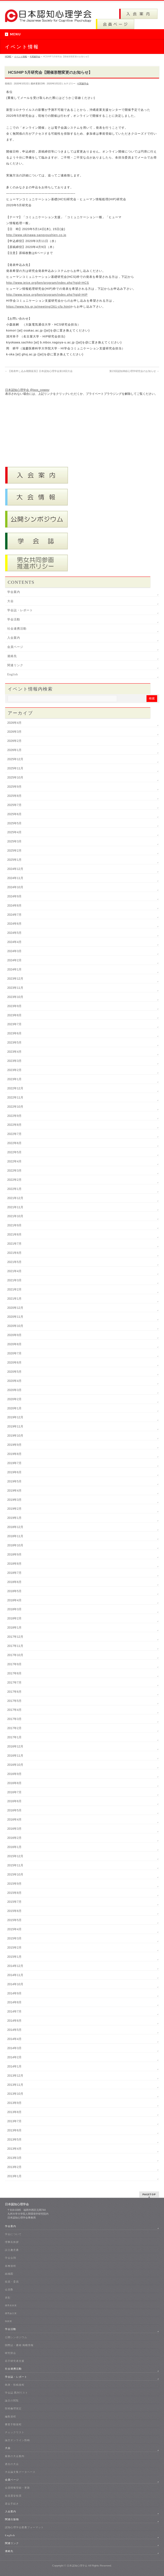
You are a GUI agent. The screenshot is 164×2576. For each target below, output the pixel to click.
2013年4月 (14, 2148)
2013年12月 (15, 2075)
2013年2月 (14, 2167)
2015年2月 (14, 1947)
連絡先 (12, 656)
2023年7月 (14, 1024)
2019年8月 (14, 1454)
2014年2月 (14, 2057)
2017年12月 (15, 1636)
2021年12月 (15, 1198)
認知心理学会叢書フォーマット (24, 2527)
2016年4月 (14, 1819)
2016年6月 (14, 1801)
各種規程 (10, 2265)
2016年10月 (15, 1764)
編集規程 (10, 2416)
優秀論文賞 (11, 2313)
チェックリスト (14, 2432)
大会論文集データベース (20, 2471)
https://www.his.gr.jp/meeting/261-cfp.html (38, 306)
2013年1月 (14, 2176)
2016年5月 (14, 1810)
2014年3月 (14, 2048)
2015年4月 (14, 1929)
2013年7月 (14, 2121)
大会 (10, 601)
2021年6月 (14, 1252)
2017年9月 (14, 1664)
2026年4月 (14, 722)
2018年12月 (15, 1527)
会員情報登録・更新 (17, 2487)
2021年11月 (15, 1207)
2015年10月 (15, 1874)
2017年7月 (14, 1682)
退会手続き (12, 2503)
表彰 (7, 2297)
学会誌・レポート (20, 610)
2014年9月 (14, 1993)
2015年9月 (14, 1883)
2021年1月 (14, 1298)
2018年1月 (14, 1627)
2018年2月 (14, 1618)
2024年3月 (14, 951)
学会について (13, 2234)
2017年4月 (14, 1709)
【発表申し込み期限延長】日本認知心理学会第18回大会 (39, 371)
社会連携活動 (16, 628)
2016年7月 (14, 1792)
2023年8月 (14, 1015)
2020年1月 (14, 1408)
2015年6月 (14, 1911)
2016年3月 (14, 1828)
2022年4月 (14, 1161)
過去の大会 (12, 2463)
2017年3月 (14, 1719)
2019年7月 (14, 1463)
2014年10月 (15, 1984)
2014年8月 (14, 2002)
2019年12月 (15, 1417)
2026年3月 (14, 731)
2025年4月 (14, 832)
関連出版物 (12, 2519)
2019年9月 (14, 1444)
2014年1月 (14, 2066)
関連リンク (15, 665)
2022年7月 (14, 1134)
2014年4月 (14, 2039)
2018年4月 (14, 1600)
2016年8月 (14, 1783)
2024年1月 (14, 969)
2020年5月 (14, 1371)
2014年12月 (15, 1966)
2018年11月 (15, 1536)
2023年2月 (14, 1070)
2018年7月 (14, 1572)
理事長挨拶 (12, 2241)
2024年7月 (14, 914)
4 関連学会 (83, 83)
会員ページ (15, 647)
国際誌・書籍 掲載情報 (19, 2345)
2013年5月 (14, 2139)
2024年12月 (15, 869)
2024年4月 (14, 942)
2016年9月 (14, 1774)
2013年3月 (14, 2157)
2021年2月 (14, 1289)
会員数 (9, 2289)
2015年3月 (14, 1938)
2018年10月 (15, 1545)
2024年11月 (15, 878)
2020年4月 (14, 1380)
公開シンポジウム (16, 2337)
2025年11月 (15, 768)
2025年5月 (14, 823)
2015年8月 (14, 1892)
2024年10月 (15, 887)
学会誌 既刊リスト (16, 2392)
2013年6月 (14, 2130)
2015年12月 (15, 1856)
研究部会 (10, 2352)
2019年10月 (15, 1435)
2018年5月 (14, 1591)
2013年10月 (15, 2093)
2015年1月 (14, 1956)
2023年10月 (15, 997)
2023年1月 (14, 1079)
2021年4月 (14, 1271)
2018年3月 (14, 1609)
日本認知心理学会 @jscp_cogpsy (27, 390)
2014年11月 (15, 1975)
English (12, 674)
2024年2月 (14, 960)
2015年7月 (14, 1901)
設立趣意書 (12, 2249)
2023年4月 (14, 1051)
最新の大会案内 (14, 2456)
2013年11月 (15, 2084)
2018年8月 (14, 1563)
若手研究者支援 (14, 2360)
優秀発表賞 (11, 2305)
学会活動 (13, 619)
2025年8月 (14, 795)
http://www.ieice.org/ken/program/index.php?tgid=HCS (47, 282)
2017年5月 (14, 1700)
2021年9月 (14, 1225)
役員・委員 (12, 2281)
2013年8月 (14, 2112)
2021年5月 (14, 1262)
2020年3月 (14, 1390)
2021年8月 (14, 1234)
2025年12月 (15, 759)
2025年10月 (15, 777)
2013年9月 (14, 2103)
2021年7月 (14, 1243)
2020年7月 (14, 1353)
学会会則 (10, 2257)
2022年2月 (14, 1179)
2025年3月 (14, 841)
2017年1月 (14, 1737)
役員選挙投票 (13, 2495)
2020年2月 (14, 1399)
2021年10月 (15, 1216)
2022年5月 (14, 1152)
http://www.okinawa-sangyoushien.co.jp (36, 235)
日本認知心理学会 (77, 2565)
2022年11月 (15, 1097)
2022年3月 (14, 1170)
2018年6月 (14, 1582)
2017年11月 (15, 1646)
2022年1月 (14, 1189)
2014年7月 (14, 2011)
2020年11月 (15, 1316)
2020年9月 (14, 1335)
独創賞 (8, 2321)
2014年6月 (14, 2020)
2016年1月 (14, 1847)
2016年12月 (15, 1746)
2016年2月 (14, 1837)
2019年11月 (15, 1426)
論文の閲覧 (12, 2400)
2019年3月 (14, 1499)
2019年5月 (14, 1481)
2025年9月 (14, 786)
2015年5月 (14, 1920)
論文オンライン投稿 (17, 2440)
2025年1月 (14, 859)
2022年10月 (15, 1106)
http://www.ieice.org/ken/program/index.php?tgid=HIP (47, 294)
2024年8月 (14, 905)
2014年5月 (14, 2029)
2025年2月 (14, 850)
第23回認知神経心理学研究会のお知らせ (134, 371)
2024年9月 (14, 896)
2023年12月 (15, 978)
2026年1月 (14, 750)
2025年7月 (14, 805)
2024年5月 (14, 932)
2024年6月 (14, 923)
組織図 (9, 2273)
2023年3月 (14, 1060)
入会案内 (13, 637)
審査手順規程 (13, 2424)
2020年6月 (14, 1362)
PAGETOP (149, 2194)
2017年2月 (14, 1728)
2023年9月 (14, 1006)
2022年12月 (15, 1088)
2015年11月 (15, 1865)
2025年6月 (14, 814)
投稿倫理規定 (13, 2408)
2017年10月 (15, 1655)
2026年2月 (14, 740)
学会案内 (13, 592)
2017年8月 (14, 1673)
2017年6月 (14, 1691)
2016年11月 (15, 1755)
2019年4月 (14, 1490)
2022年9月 (14, 1115)
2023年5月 (14, 1042)
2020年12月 (15, 1307)
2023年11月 (15, 987)
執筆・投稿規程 (14, 2384)
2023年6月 (14, 1033)
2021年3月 (14, 1280)
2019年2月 (14, 1508)
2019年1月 (14, 1517)
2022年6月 (14, 1143)
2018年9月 (14, 1554)
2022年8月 (14, 1124)
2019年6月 (14, 1472)
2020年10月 (15, 1326)
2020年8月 (14, 1344)
